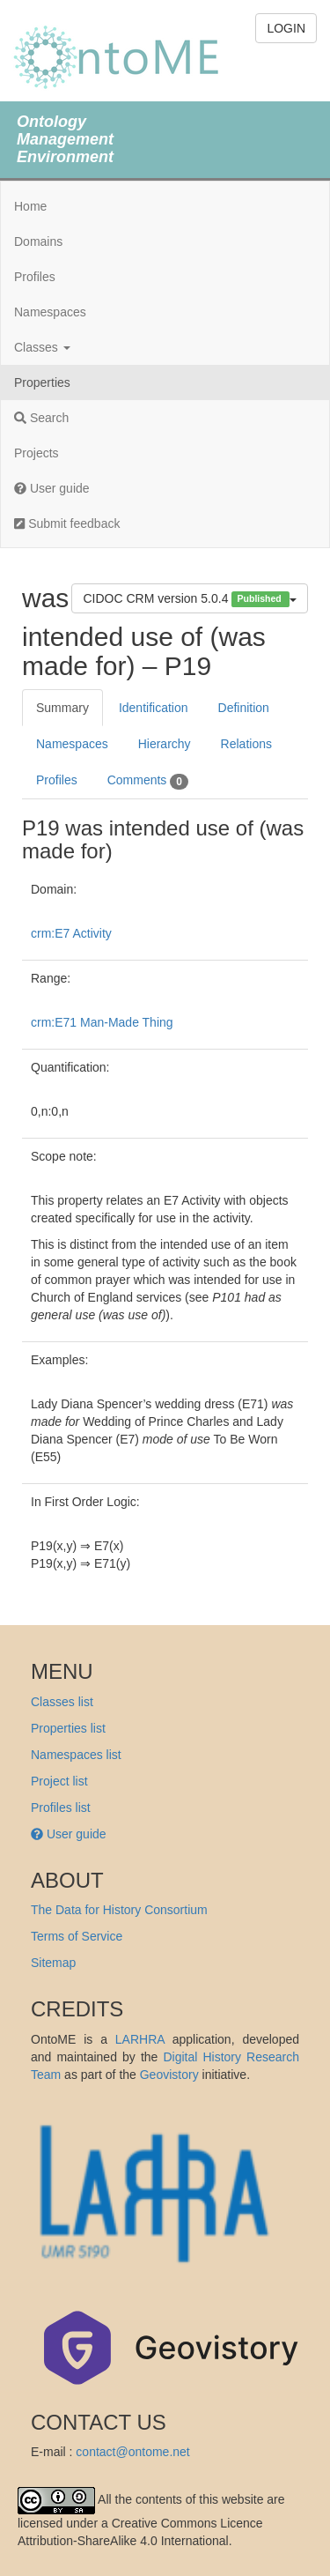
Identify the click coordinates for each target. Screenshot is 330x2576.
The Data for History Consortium (119, 1910)
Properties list (68, 1728)
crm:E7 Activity (71, 933)
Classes (42, 347)
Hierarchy (164, 744)
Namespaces (50, 312)
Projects (36, 453)
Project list (59, 1781)
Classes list (62, 1702)
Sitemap (53, 1963)
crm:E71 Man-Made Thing (102, 1022)
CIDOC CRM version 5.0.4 (190, 598)
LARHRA (140, 2039)
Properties (42, 382)
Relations (246, 744)
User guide (52, 488)
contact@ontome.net (132, 2452)
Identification (153, 708)
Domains (38, 241)
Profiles (34, 277)
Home (30, 206)
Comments (147, 781)
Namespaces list (76, 1755)
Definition (243, 708)
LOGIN (286, 28)
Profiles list (61, 1807)
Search (41, 418)
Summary (62, 708)
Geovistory (169, 2074)
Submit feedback (67, 523)
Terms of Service (76, 1936)
